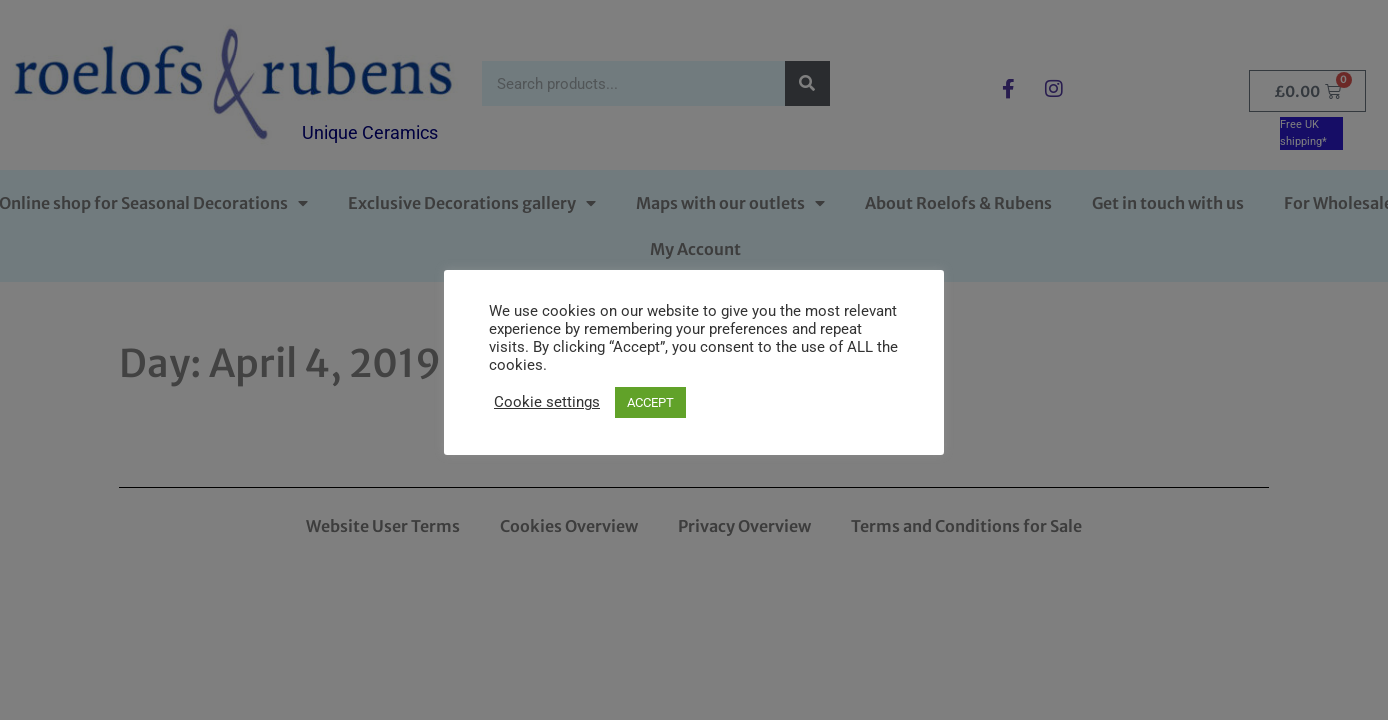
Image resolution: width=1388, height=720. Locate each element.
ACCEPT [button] (650, 402)
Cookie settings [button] (547, 402)
